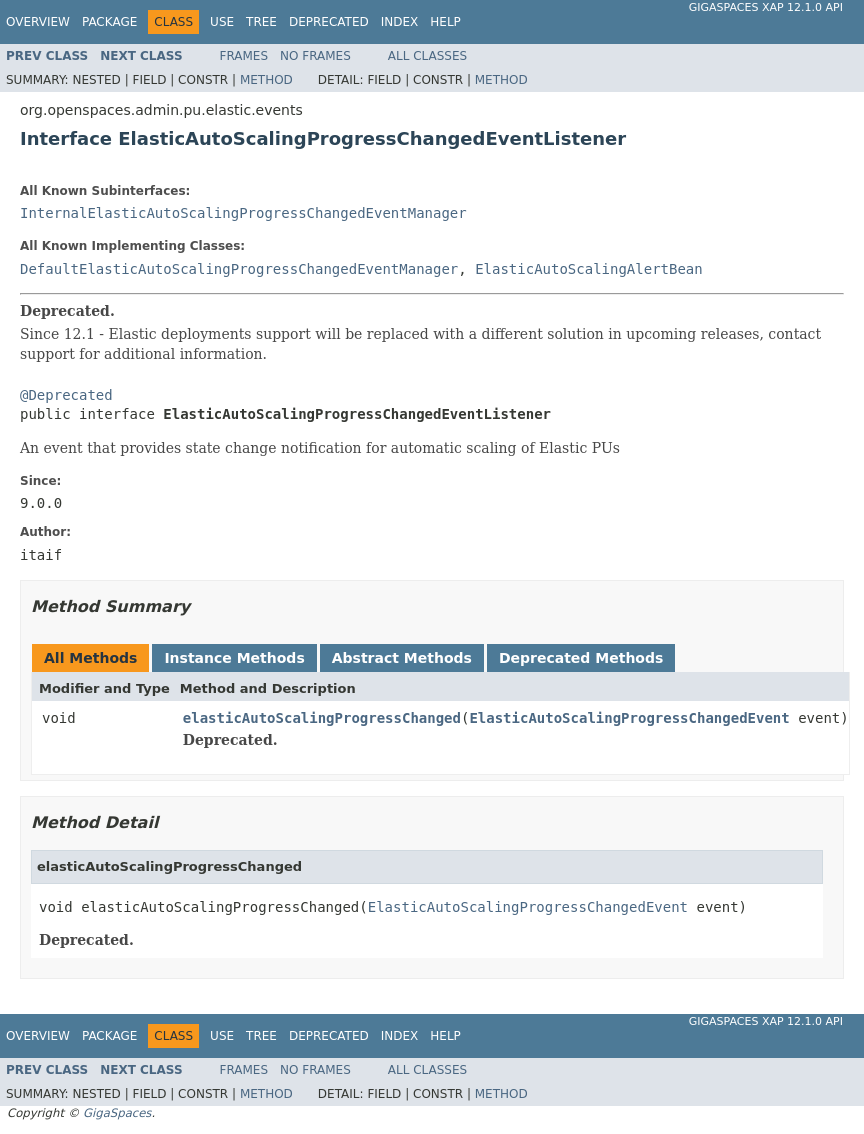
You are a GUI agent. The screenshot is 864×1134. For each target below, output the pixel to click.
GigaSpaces (117, 1113)
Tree (261, 22)
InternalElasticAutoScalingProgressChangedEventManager (243, 213)
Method (266, 80)
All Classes (427, 56)
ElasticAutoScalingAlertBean (589, 269)
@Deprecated (66, 395)
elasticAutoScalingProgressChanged (322, 718)
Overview (38, 22)
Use (222, 22)
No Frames (315, 56)
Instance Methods (234, 658)
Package (109, 22)
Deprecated (329, 22)
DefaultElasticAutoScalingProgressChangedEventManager (239, 269)
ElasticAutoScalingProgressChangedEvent (629, 718)
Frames (244, 56)
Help (445, 22)
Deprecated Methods (581, 658)
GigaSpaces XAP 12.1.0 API (766, 7)
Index (400, 22)
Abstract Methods (402, 658)
